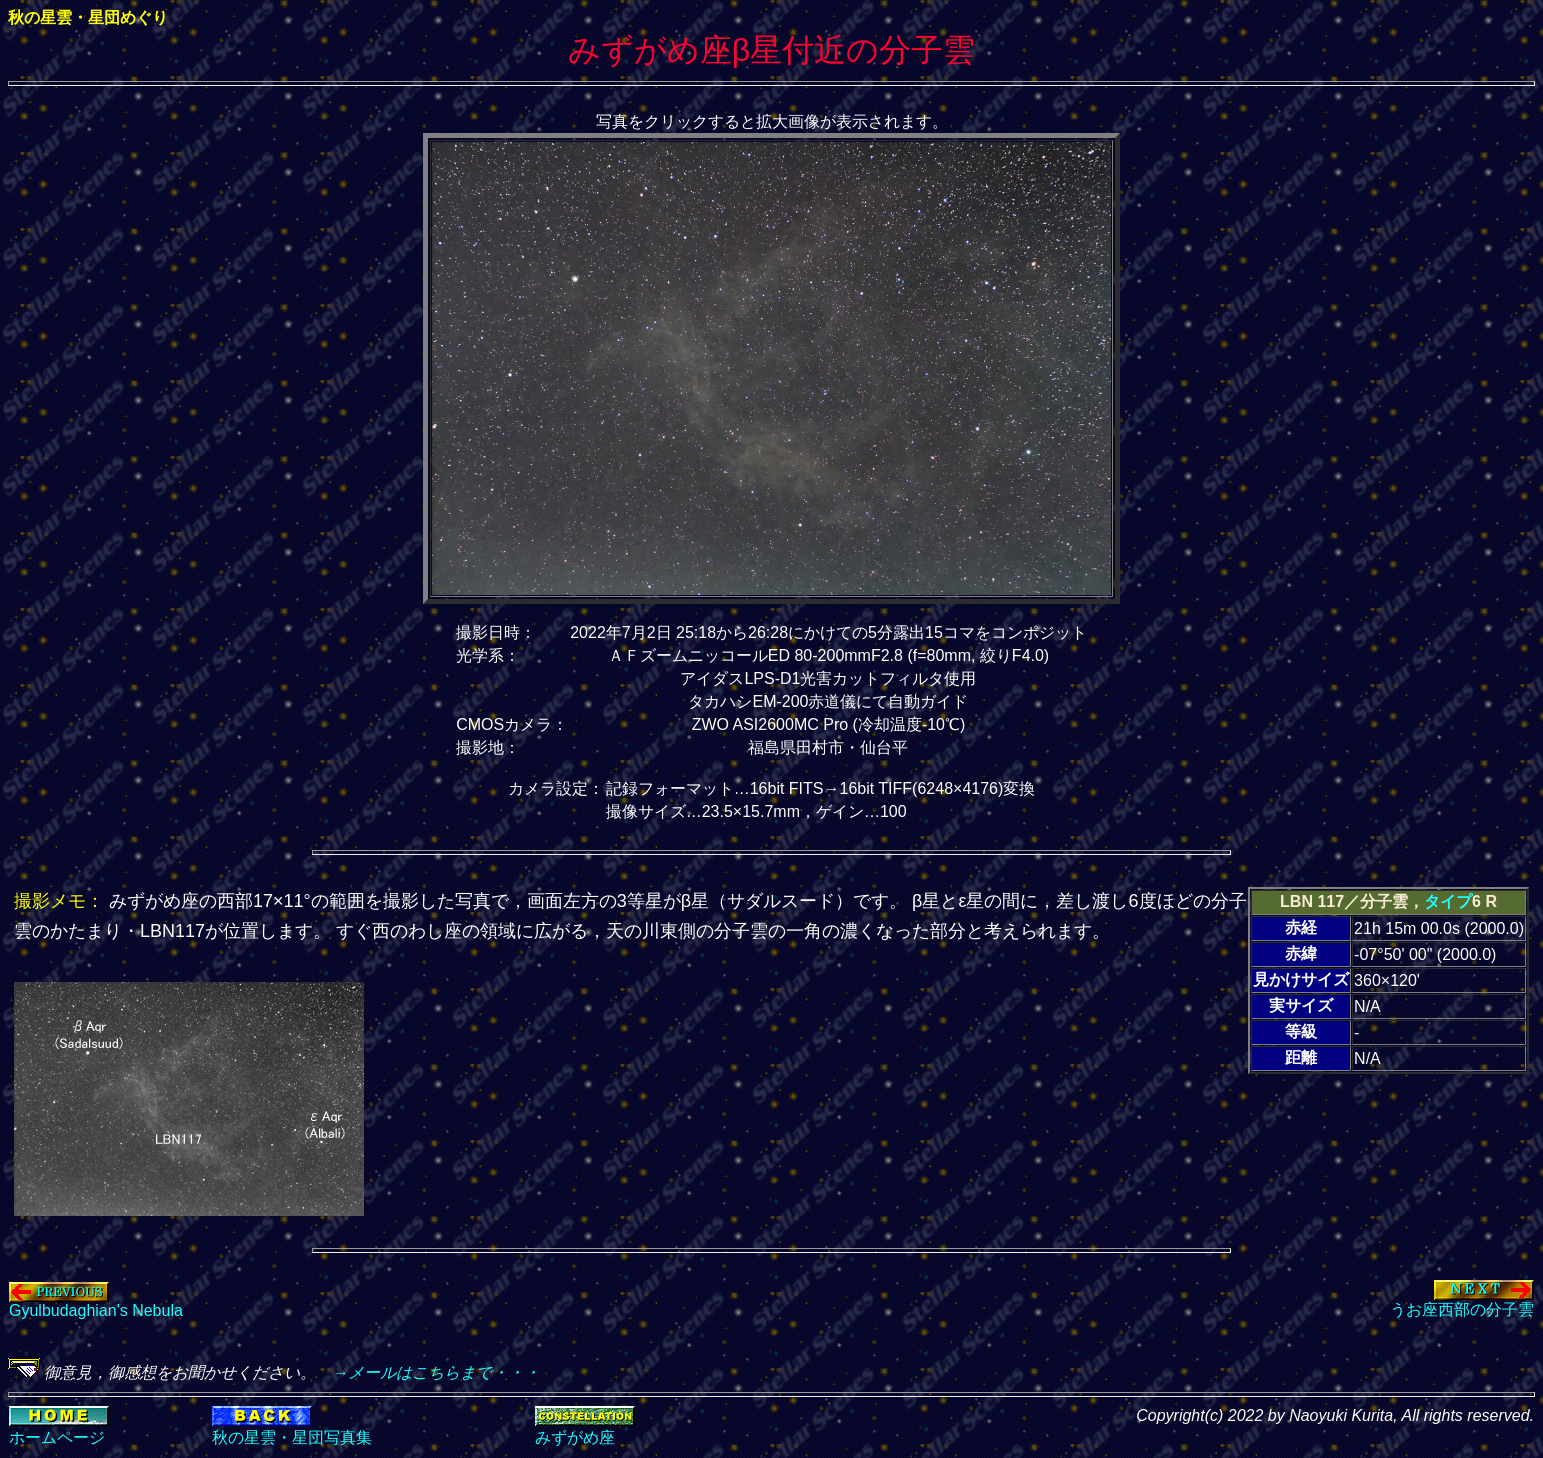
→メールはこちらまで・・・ (428, 1372)
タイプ (1448, 901)
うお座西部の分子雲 (1462, 1302)
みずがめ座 (575, 1437)
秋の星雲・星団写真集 (292, 1437)
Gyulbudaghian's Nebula (96, 1303)
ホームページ (57, 1437)
